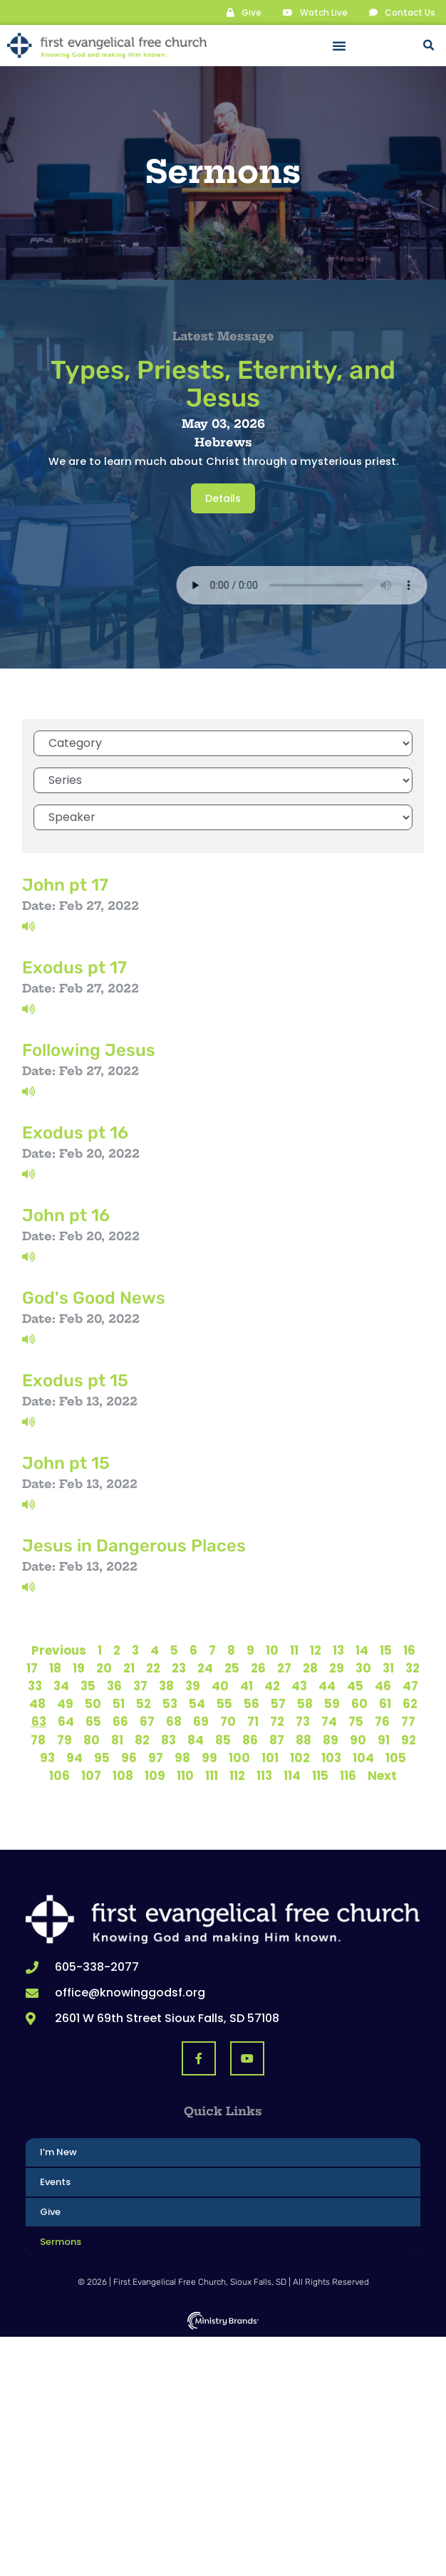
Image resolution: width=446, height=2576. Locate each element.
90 (358, 1740)
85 (223, 1740)
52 (143, 1703)
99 (209, 1757)
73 (303, 1721)
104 (363, 1757)
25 (231, 1668)
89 (330, 1740)
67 (147, 1721)
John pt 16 (66, 1215)
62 (410, 1703)
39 (192, 1686)
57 (278, 1703)
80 (91, 1740)
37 (140, 1686)
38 (166, 1686)
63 (38, 1721)
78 (38, 1740)
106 (59, 1775)
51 (119, 1703)
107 (91, 1775)
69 (201, 1721)
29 (336, 1668)
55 (224, 1703)
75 (355, 1721)
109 (155, 1775)
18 (55, 1668)
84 (195, 1740)
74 (329, 1721)
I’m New (58, 2152)
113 (264, 1775)
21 (129, 1668)
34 (61, 1686)
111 (211, 1775)
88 (303, 1740)
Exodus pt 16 (75, 1133)
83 (168, 1740)
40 (220, 1686)
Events (55, 2182)
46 (383, 1686)
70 (228, 1721)
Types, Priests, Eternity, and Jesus (223, 384)
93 (47, 1757)
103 (331, 1757)
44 (327, 1686)
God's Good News (93, 1298)
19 (79, 1668)
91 (384, 1740)
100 (239, 1757)
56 (251, 1703)
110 (185, 1775)
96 (129, 1757)
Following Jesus (88, 1050)
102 (300, 1757)
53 (169, 1703)
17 (32, 1668)
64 (66, 1721)
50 (93, 1703)
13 (338, 1650)
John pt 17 (65, 885)
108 (123, 1775)
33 (35, 1686)
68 (174, 1721)
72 (277, 1721)
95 (102, 1757)
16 (409, 1650)
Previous (58, 1650)
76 (382, 1721)
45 (355, 1686)
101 (270, 1757)
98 (182, 1757)
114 (292, 1775)
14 (362, 1650)
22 (153, 1668)
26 (258, 1668)
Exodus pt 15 (75, 1381)
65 (93, 1721)
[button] (339, 45)
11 (294, 1650)
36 (114, 1686)
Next (382, 1775)
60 (359, 1703)
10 (272, 1650)
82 (142, 1740)
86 (250, 1740)
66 (120, 1721)
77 (408, 1721)
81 (117, 1740)
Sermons (60, 2241)
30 (363, 1668)
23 (179, 1668)
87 (276, 1740)
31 (388, 1668)
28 (310, 1668)
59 (332, 1703)
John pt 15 (66, 1463)
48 (37, 1703)
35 (88, 1686)
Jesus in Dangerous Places (134, 1546)
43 (299, 1686)
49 (65, 1703)
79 (64, 1740)
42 (272, 1686)
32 (412, 1668)
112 (237, 1775)
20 (104, 1668)
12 (315, 1650)
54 (197, 1703)
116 (348, 1775)
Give (50, 2212)
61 (385, 1703)
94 (74, 1757)
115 (320, 1775)
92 (408, 1740)
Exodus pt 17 (74, 968)
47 (410, 1686)
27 (284, 1668)
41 (246, 1686)
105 (395, 1757)
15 (386, 1650)
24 (205, 1668)
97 (155, 1757)
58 (305, 1703)
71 (253, 1721)
